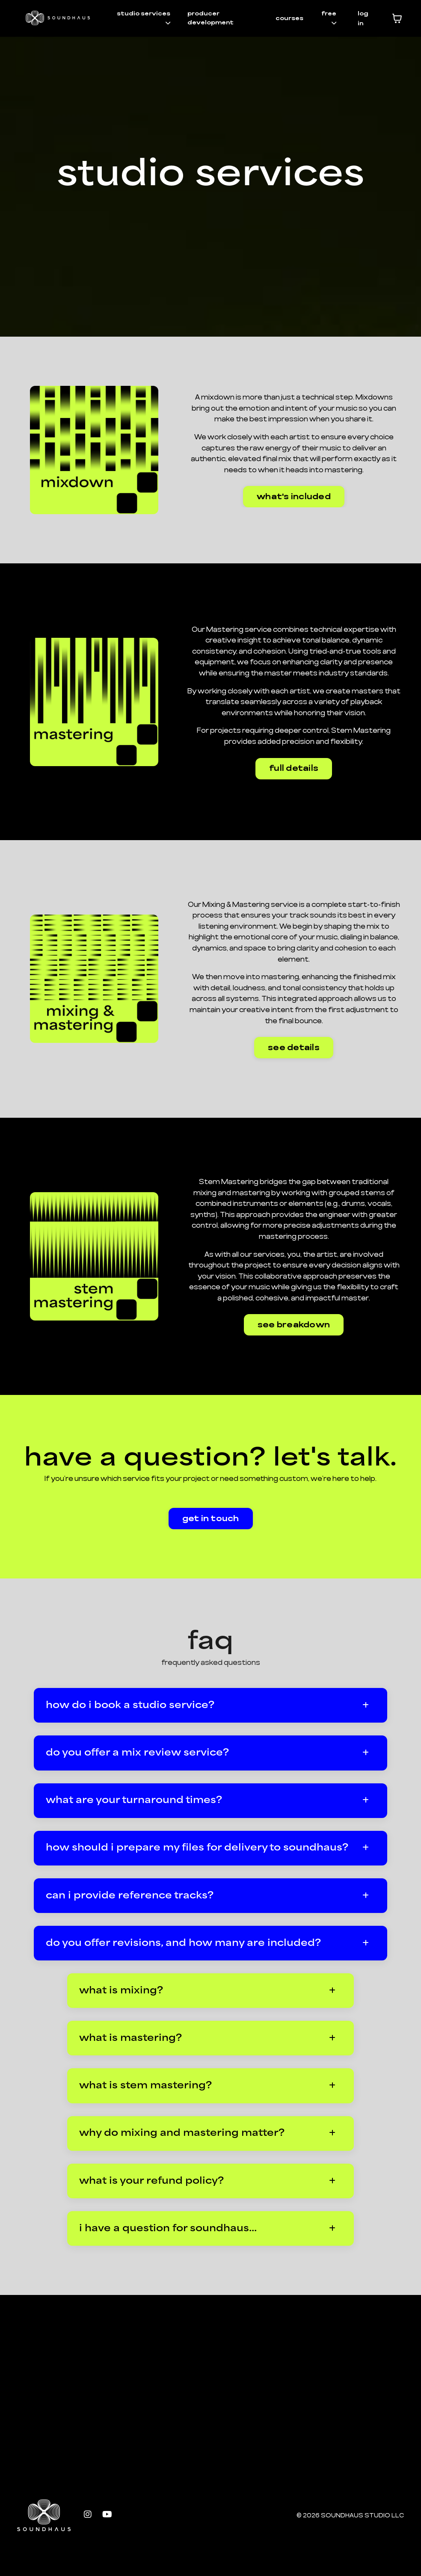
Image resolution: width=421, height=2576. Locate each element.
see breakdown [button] (294, 1334)
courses (289, 18)
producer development (210, 18)
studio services (144, 18)
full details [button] (293, 769)
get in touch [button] (210, 1531)
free (329, 18)
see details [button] (294, 1052)
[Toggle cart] (397, 18)
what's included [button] (294, 496)
